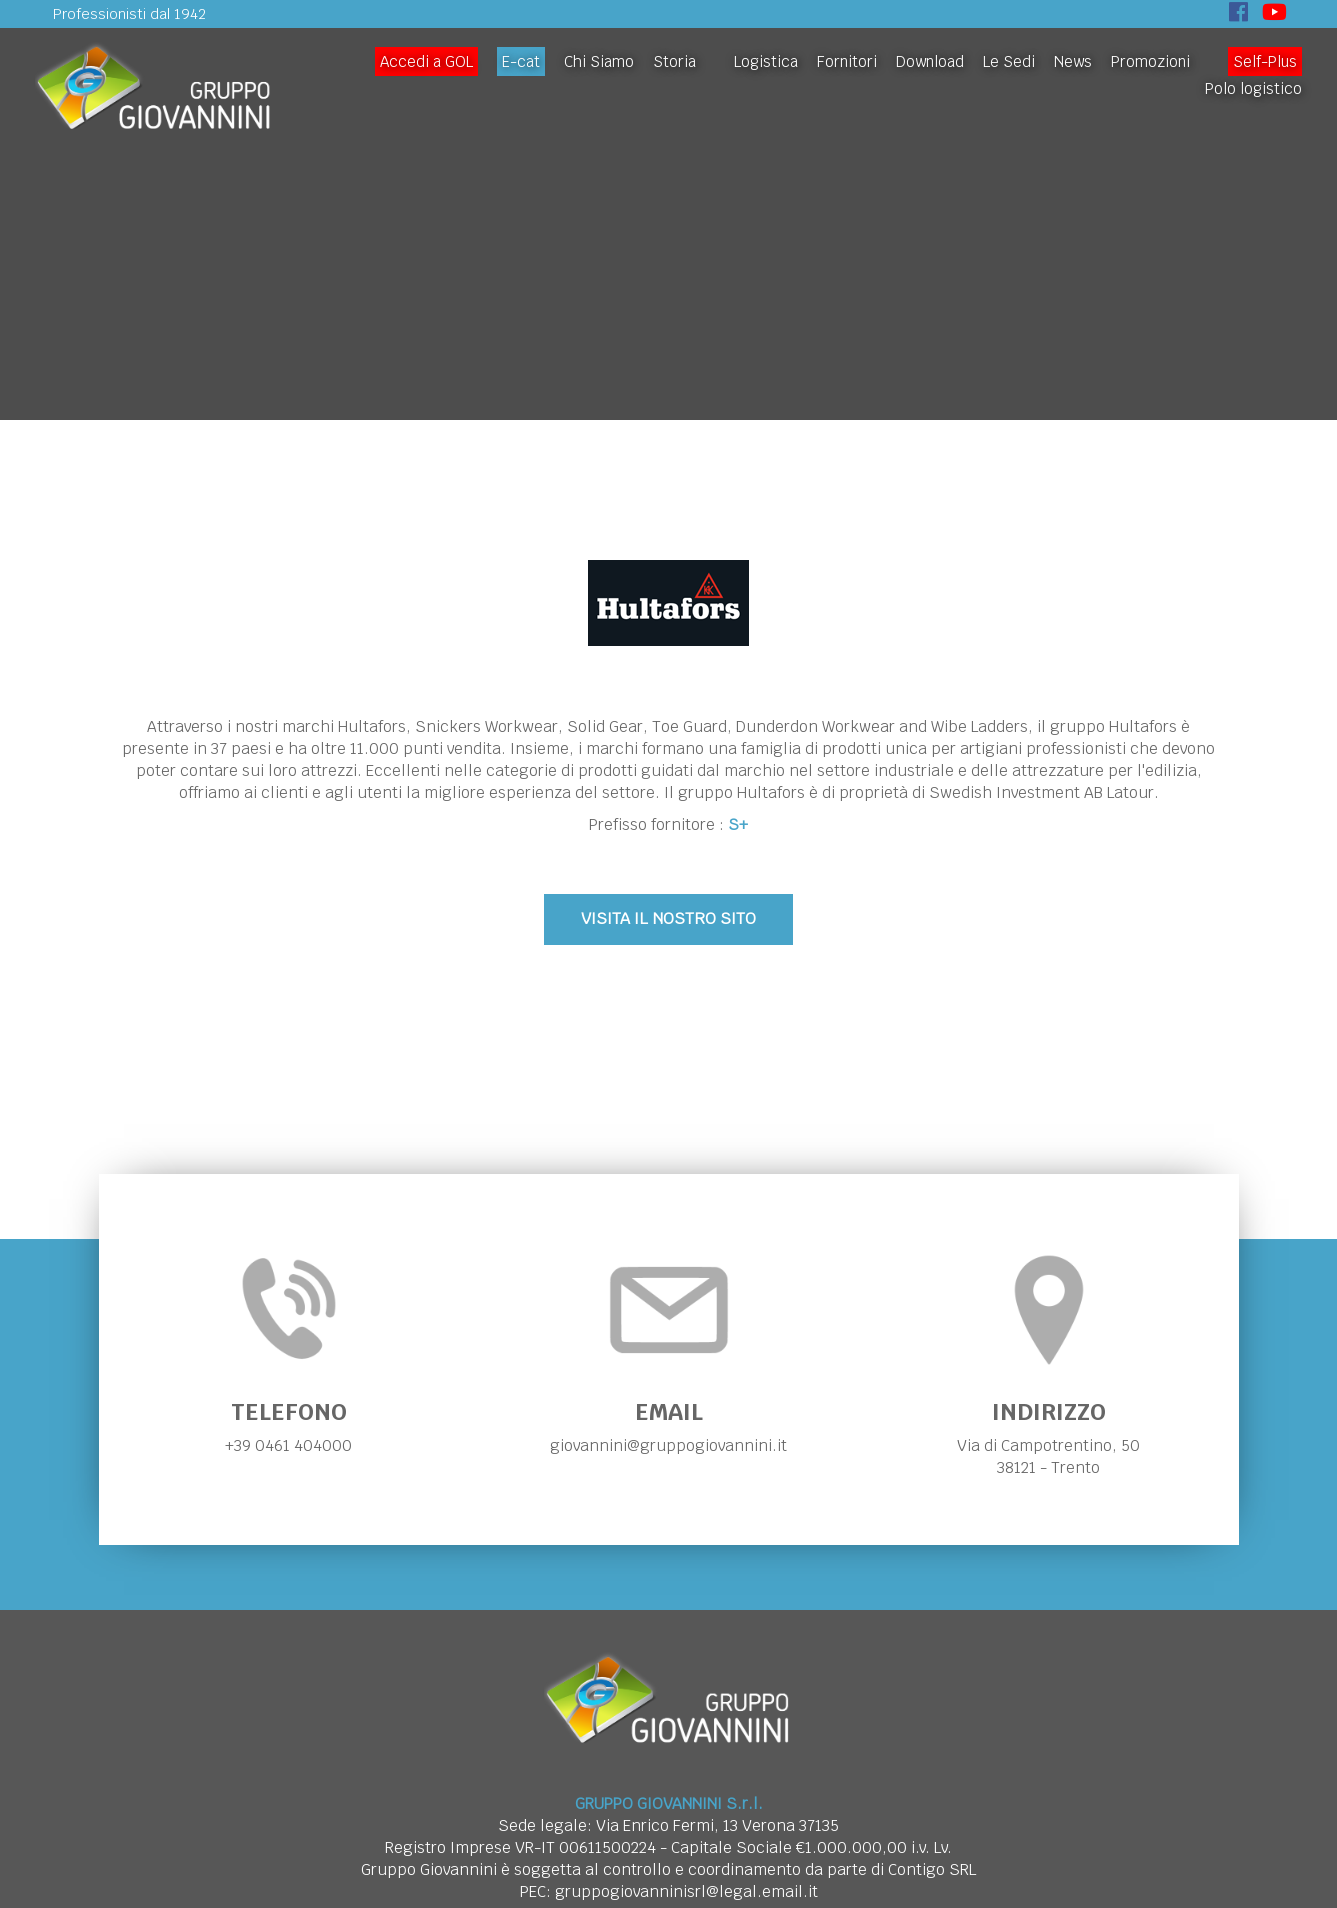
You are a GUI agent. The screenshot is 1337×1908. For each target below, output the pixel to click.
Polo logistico (1253, 88)
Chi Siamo (599, 61)
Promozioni (1150, 61)
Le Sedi (1009, 61)
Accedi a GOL (426, 61)
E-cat (521, 61)
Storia (674, 61)
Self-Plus (1265, 61)
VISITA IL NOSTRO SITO (668, 918)
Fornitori (847, 61)
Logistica (766, 61)
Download (930, 61)
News (1073, 61)
